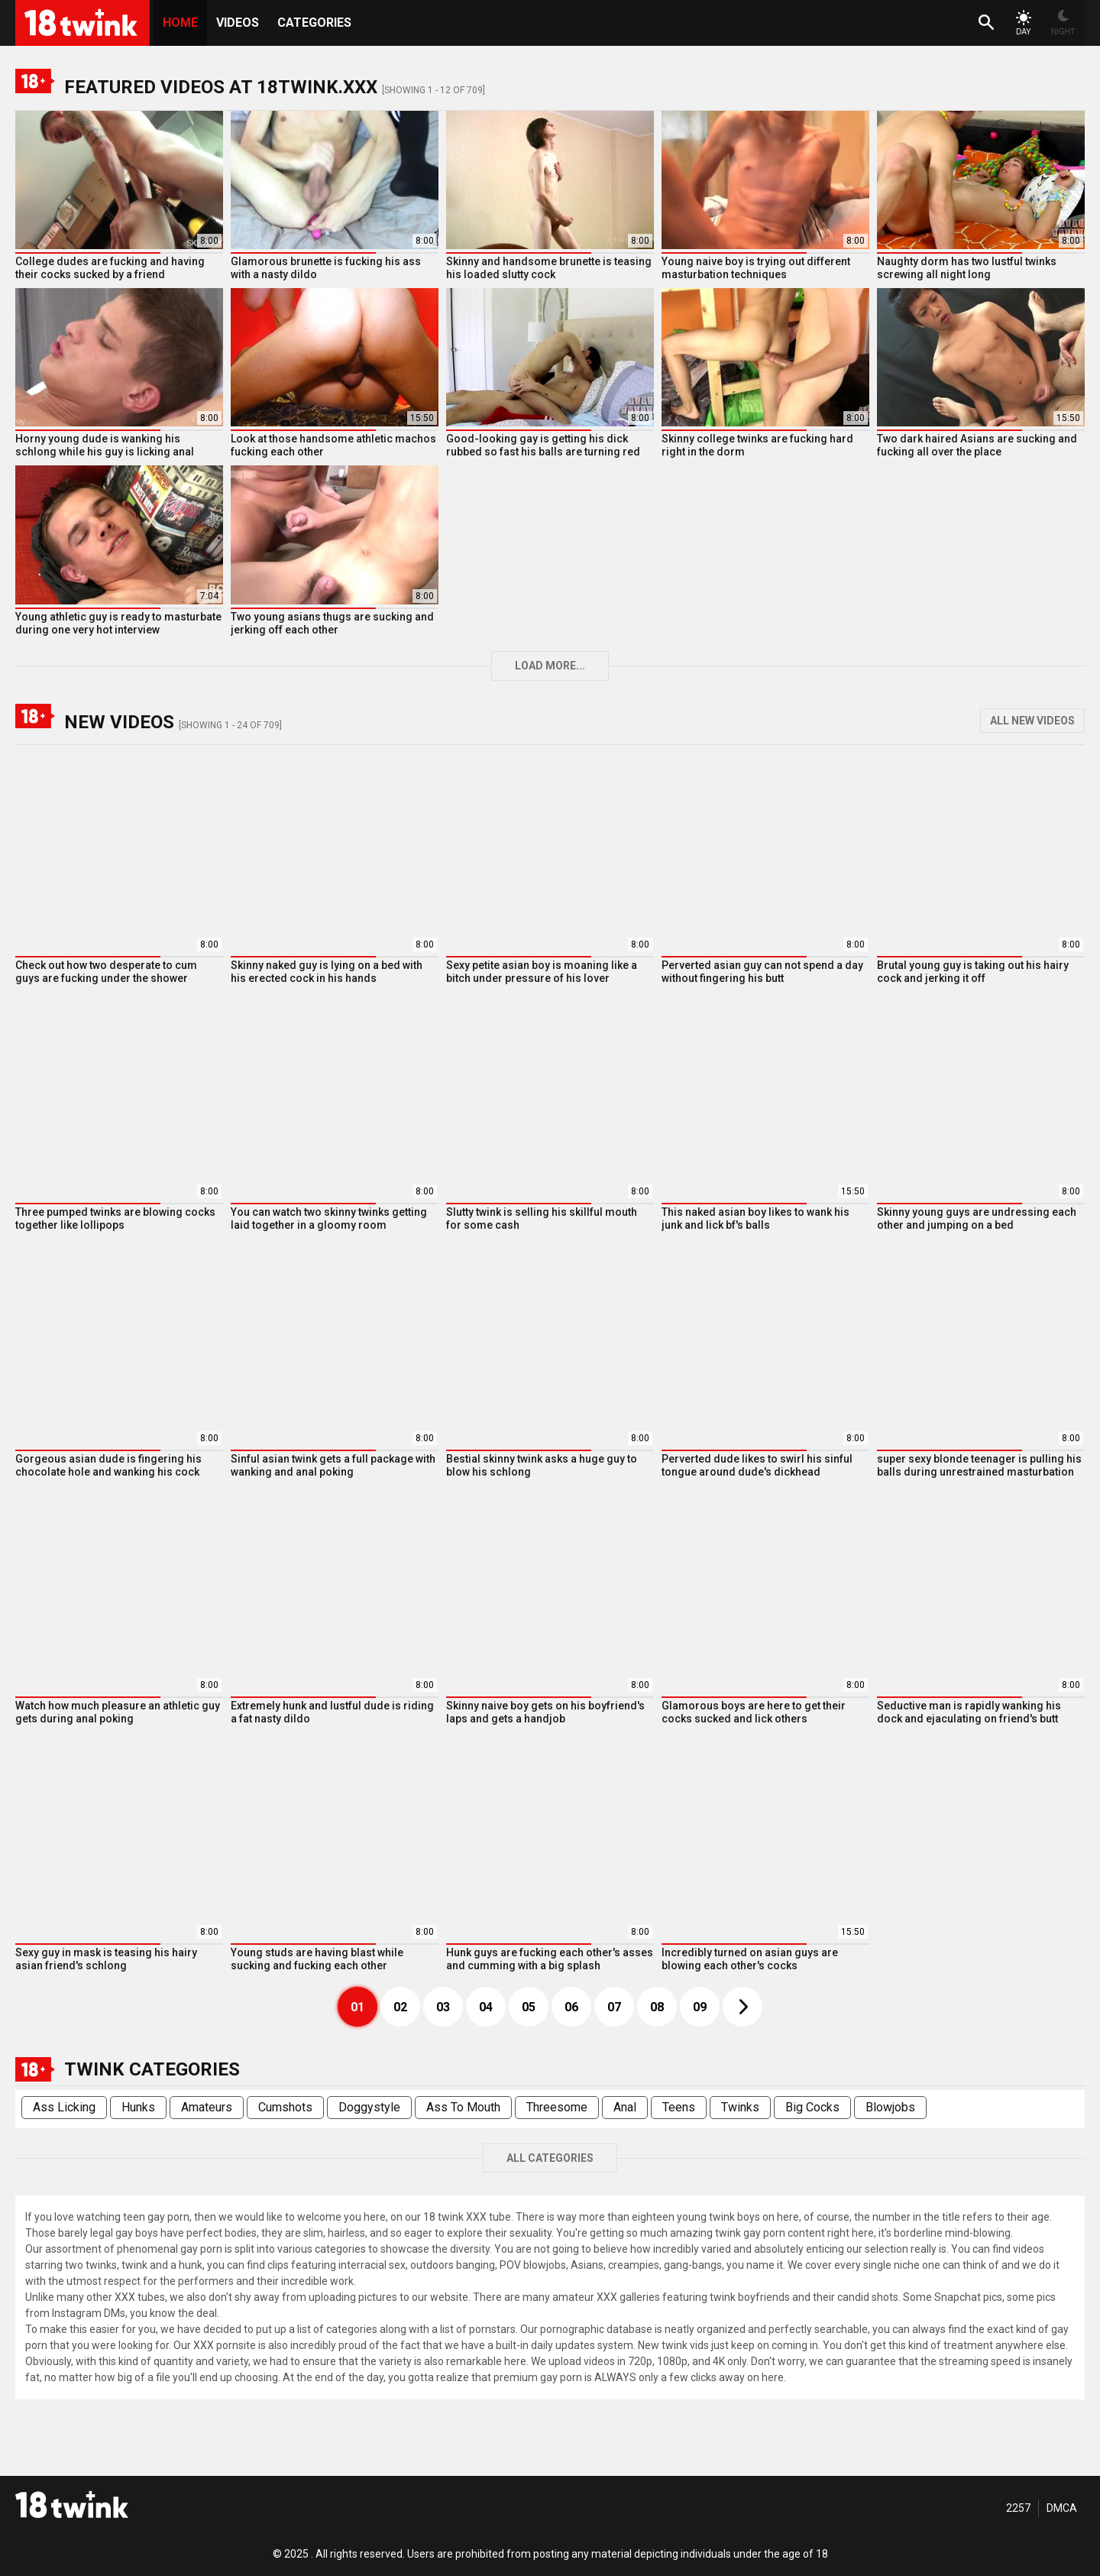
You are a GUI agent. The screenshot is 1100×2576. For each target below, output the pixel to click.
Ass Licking (64, 2107)
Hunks (138, 2107)
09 (700, 2007)
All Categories (550, 2158)
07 (614, 2007)
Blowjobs (890, 2107)
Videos (237, 22)
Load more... (550, 665)
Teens (678, 2107)
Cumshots (285, 2107)
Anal (624, 2107)
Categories (314, 22)
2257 (1018, 2508)
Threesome (556, 2107)
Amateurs (206, 2107)
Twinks (740, 2107)
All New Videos (1032, 720)
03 (443, 2007)
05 (528, 2007)
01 (357, 2007)
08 (657, 2007)
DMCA (1062, 2508)
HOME (180, 22)
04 (486, 2007)
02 (400, 2007)
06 (571, 2007)
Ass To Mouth (463, 2107)
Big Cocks (812, 2107)
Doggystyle (369, 2107)
